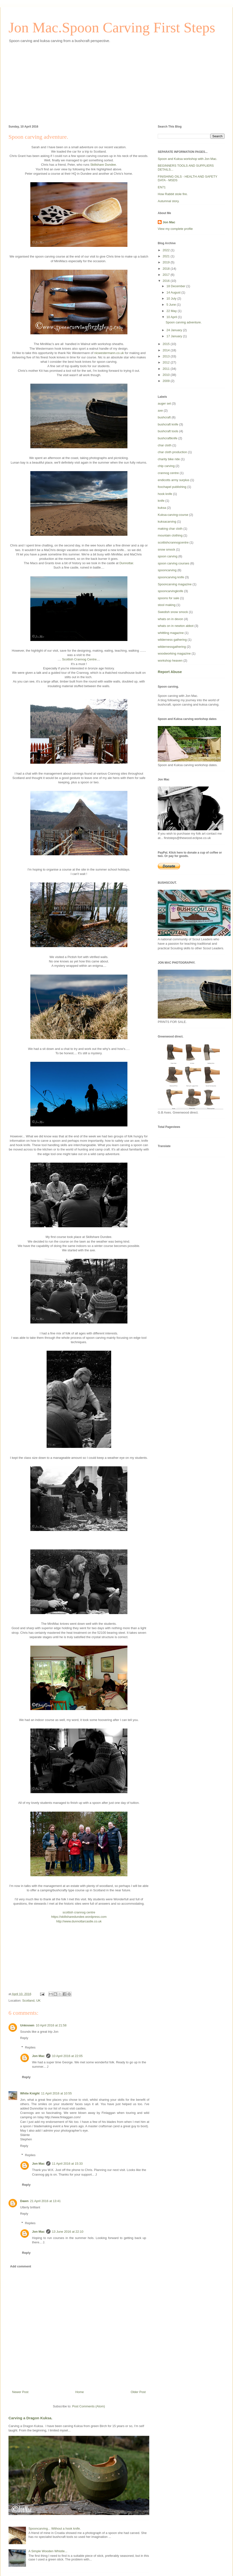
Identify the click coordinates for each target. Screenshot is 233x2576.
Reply (24, 2038)
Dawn (24, 2201)
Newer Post (20, 2392)
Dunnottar (126, 563)
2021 (167, 256)
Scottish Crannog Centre (79, 659)
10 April (172, 317)
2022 (167, 250)
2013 (167, 356)
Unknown (27, 2025)
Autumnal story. (168, 201)
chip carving (166, 466)
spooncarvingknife (170, 591)
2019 (167, 262)
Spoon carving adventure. (183, 322)
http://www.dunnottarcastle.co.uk (78, 1921)
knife (161, 500)
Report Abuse (170, 672)
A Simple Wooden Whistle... (47, 2551)
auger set (164, 403)
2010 (167, 375)
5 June (171, 304)
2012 (167, 362)
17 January (174, 336)
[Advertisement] (116, 83)
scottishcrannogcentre (173, 542)
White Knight (30, 2093)
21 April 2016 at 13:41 (45, 2201)
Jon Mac (38, 2056)
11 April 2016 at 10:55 (56, 2093)
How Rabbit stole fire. (173, 194)
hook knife (165, 494)
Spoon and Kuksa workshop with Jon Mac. (187, 159)
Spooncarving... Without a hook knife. (54, 2528)
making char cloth (170, 528)
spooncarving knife (171, 577)
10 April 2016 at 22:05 (67, 2056)
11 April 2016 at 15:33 (67, 2163)
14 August (173, 292)
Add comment (20, 2266)
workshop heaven (170, 660)
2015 (167, 344)
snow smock (166, 549)
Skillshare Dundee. (103, 164)
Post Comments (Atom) (88, 2406)
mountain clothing (170, 535)
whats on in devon (170, 619)
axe (160, 410)
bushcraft (164, 417)
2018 (167, 268)
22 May (172, 311)
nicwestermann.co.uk (109, 353)
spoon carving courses (173, 563)
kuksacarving (167, 521)
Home (79, 2392)
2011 (167, 369)
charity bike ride (169, 459)
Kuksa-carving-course (173, 515)
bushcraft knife (168, 424)
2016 (167, 281)
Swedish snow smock (173, 612)
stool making (166, 605)
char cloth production (172, 452)
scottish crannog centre (79, 1912)
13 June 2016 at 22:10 (67, 2231)
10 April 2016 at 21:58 (51, 2025)
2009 (167, 381)
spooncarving (167, 570)
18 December (176, 286)
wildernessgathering (172, 646)
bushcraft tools (168, 431)
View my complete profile (175, 229)
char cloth (164, 445)
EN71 (162, 187)
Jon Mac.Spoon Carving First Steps (111, 27)
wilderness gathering (172, 639)
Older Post (138, 2392)
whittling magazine (171, 633)
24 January (174, 330)
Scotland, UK (31, 2000)
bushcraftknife (167, 438)
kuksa (162, 508)
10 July (171, 298)
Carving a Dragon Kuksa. (30, 2418)
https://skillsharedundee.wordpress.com (79, 1917)
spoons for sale (168, 598)
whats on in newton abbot (175, 626)
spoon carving (167, 556)
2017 (167, 275)
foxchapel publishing (172, 487)
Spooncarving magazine (174, 584)
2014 (167, 350)
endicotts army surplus (173, 480)
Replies (30, 2047)
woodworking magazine (174, 653)
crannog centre (168, 473)
